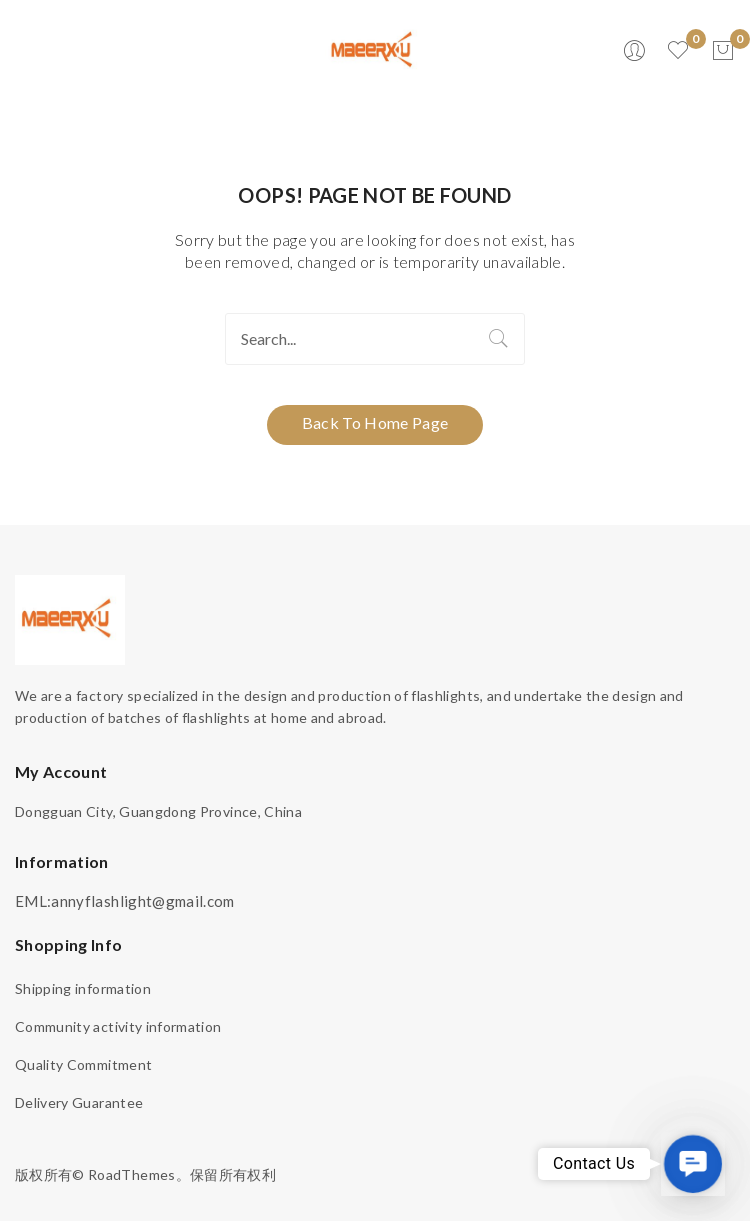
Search (499, 339)
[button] (693, 1164)
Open (30, 51)
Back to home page (375, 422)
